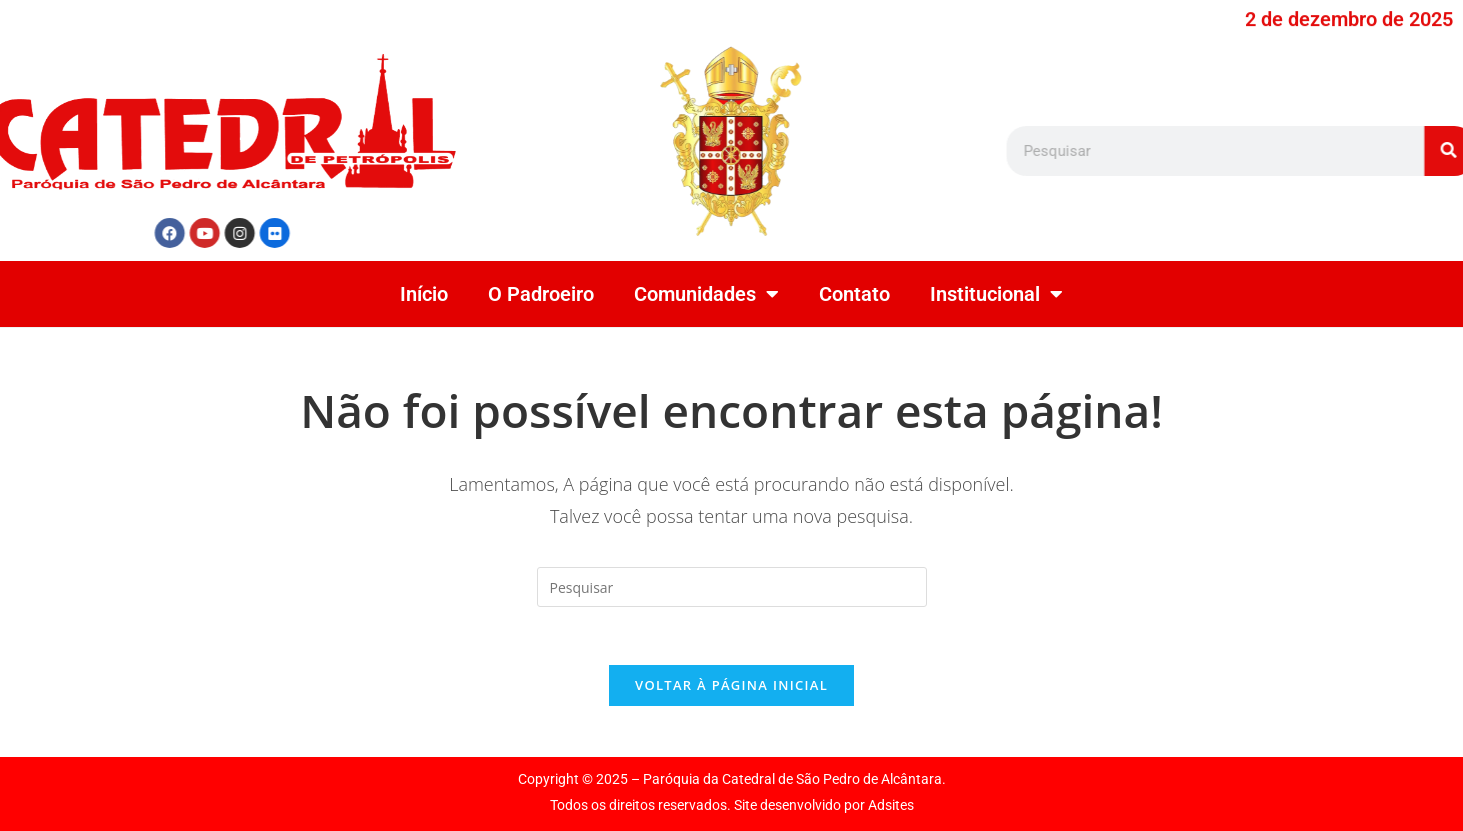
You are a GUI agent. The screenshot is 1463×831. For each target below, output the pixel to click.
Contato (854, 294)
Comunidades (706, 294)
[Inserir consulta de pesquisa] (732, 587)
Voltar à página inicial (731, 688)
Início (424, 294)
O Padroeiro (541, 294)
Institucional (996, 294)
